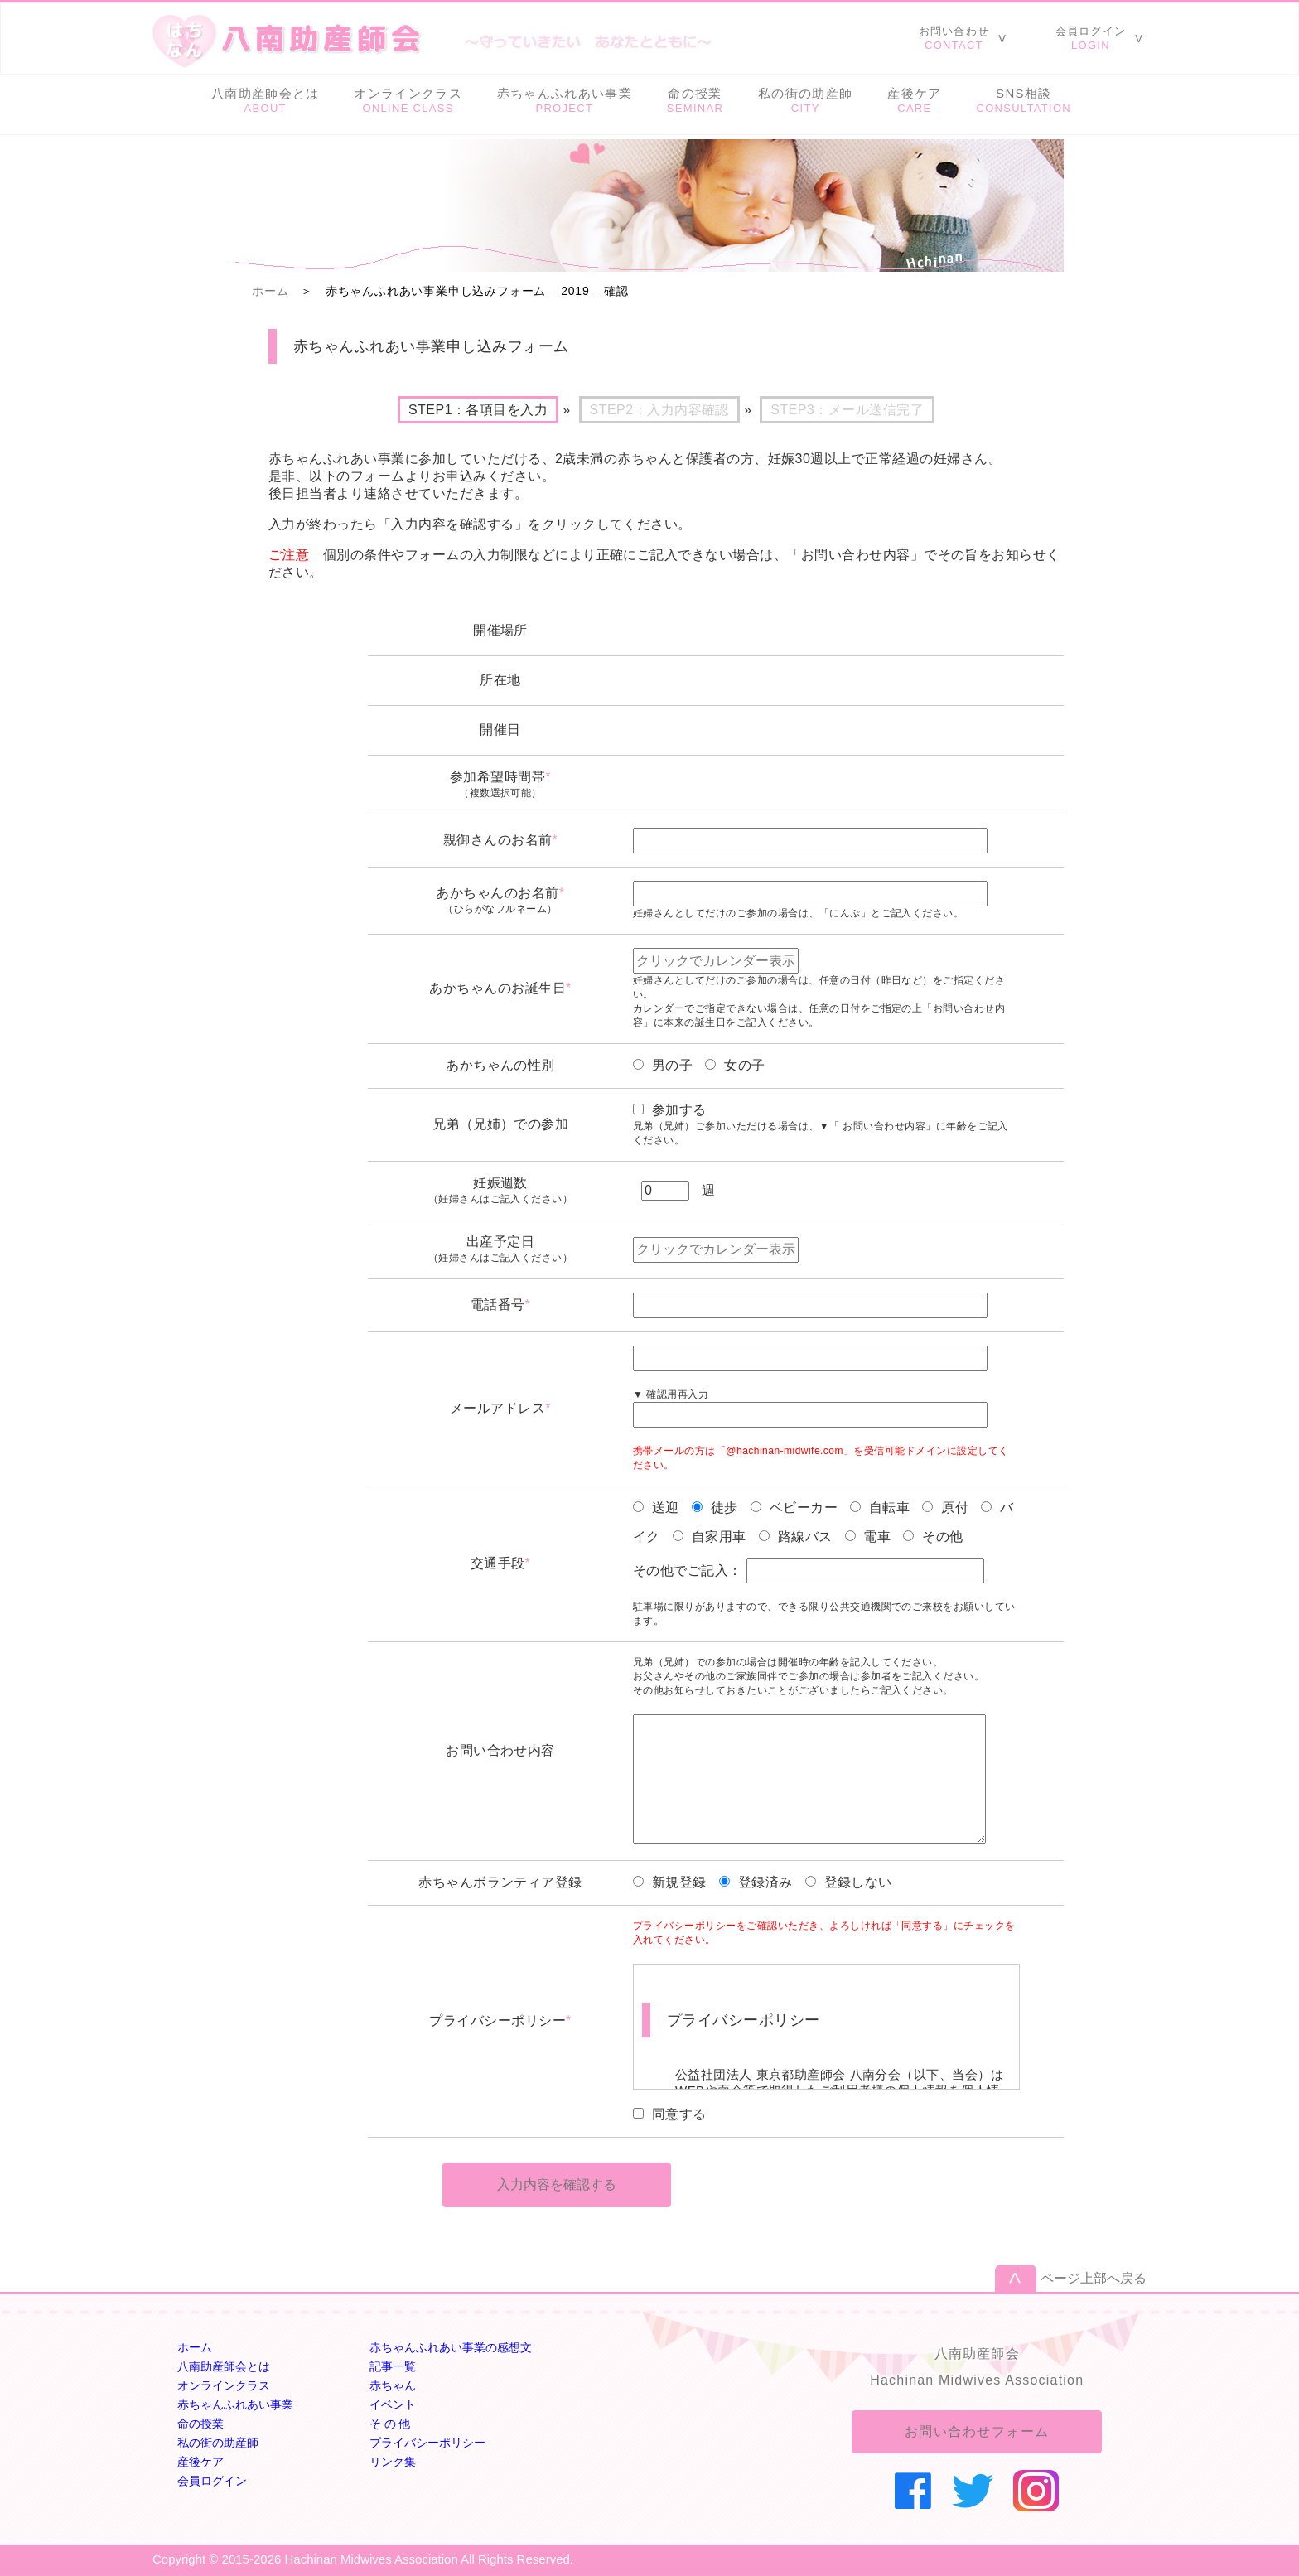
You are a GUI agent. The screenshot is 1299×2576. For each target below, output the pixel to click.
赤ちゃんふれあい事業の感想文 (450, 2347)
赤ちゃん (392, 2385)
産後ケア (200, 2461)
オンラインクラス (223, 2385)
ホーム (270, 290)
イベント (392, 2404)
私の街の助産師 (217, 2442)
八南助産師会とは (223, 2366)
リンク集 (392, 2461)
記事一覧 (392, 2366)
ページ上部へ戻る (1094, 2278)
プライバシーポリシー (427, 2442)
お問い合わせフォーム (977, 2431)
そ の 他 (390, 2423)
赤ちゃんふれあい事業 (235, 2404)
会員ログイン (212, 2480)
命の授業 (200, 2423)
